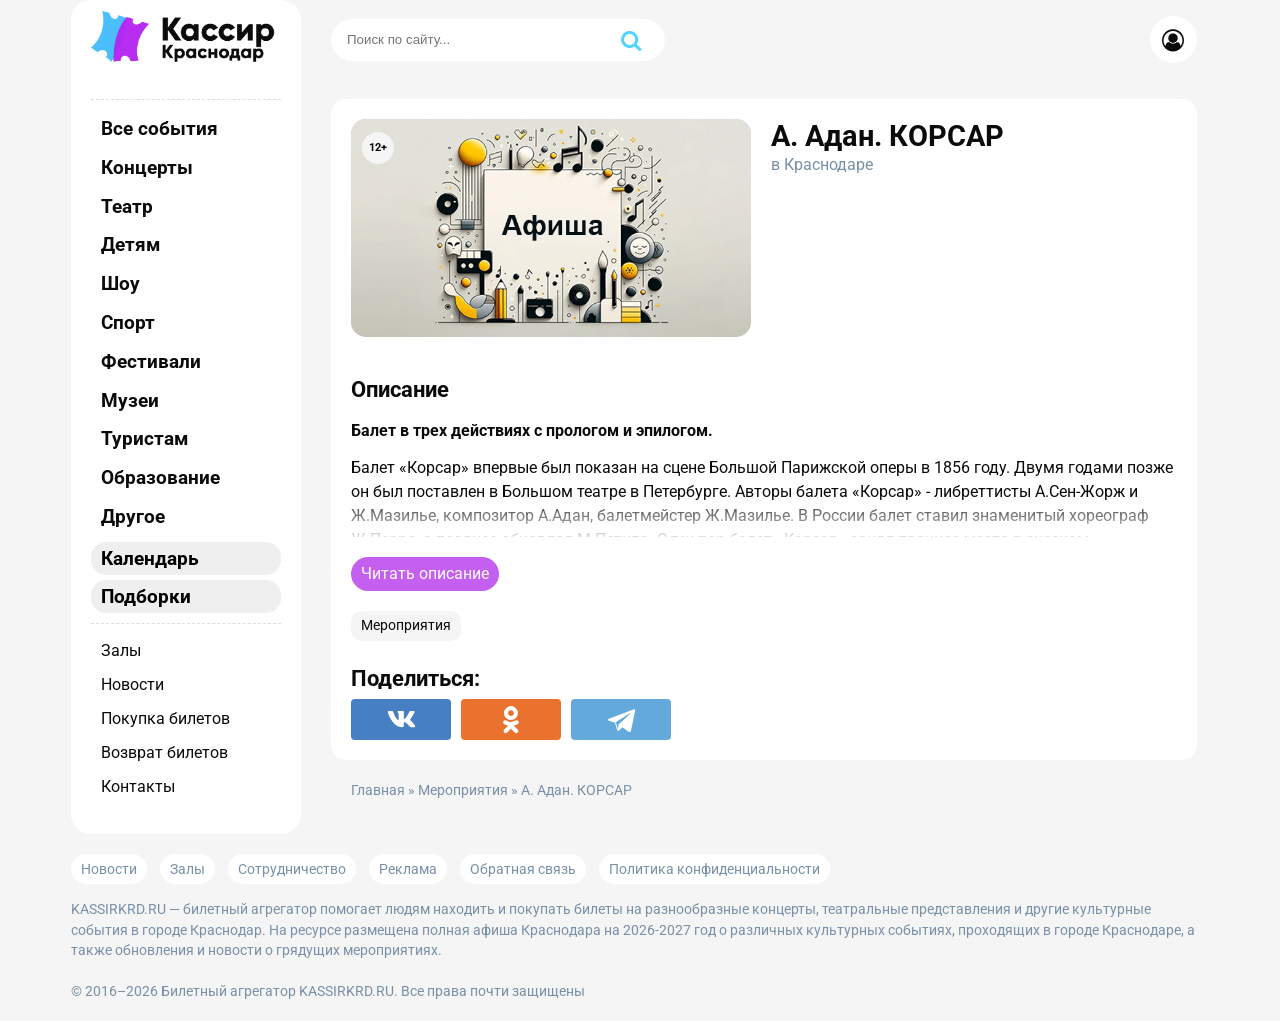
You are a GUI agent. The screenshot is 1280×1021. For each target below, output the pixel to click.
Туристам (144, 438)
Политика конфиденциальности (714, 869)
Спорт (128, 322)
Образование (160, 477)
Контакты (138, 786)
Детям (130, 244)
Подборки (146, 596)
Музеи (130, 400)
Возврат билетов (164, 752)
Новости (132, 684)
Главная (378, 790)
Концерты (147, 167)
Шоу (120, 283)
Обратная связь (523, 869)
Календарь (150, 558)
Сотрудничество (292, 869)
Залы (121, 650)
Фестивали (151, 361)
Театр (127, 206)
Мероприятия (406, 625)
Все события (159, 128)
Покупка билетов (165, 718)
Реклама (408, 869)
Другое (133, 516)
